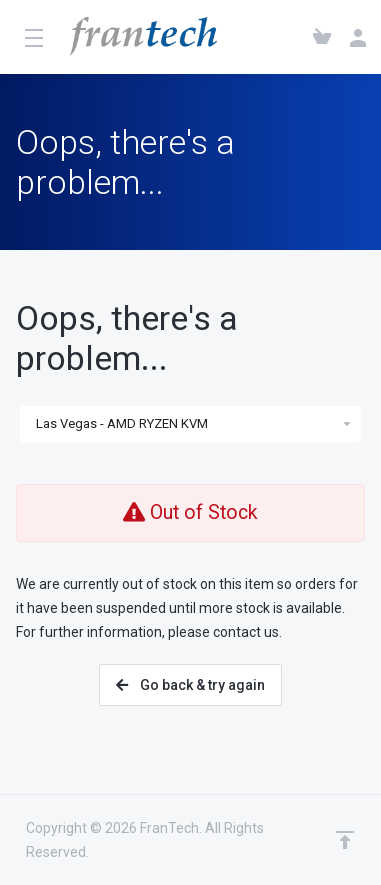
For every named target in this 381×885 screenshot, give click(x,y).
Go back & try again (190, 685)
